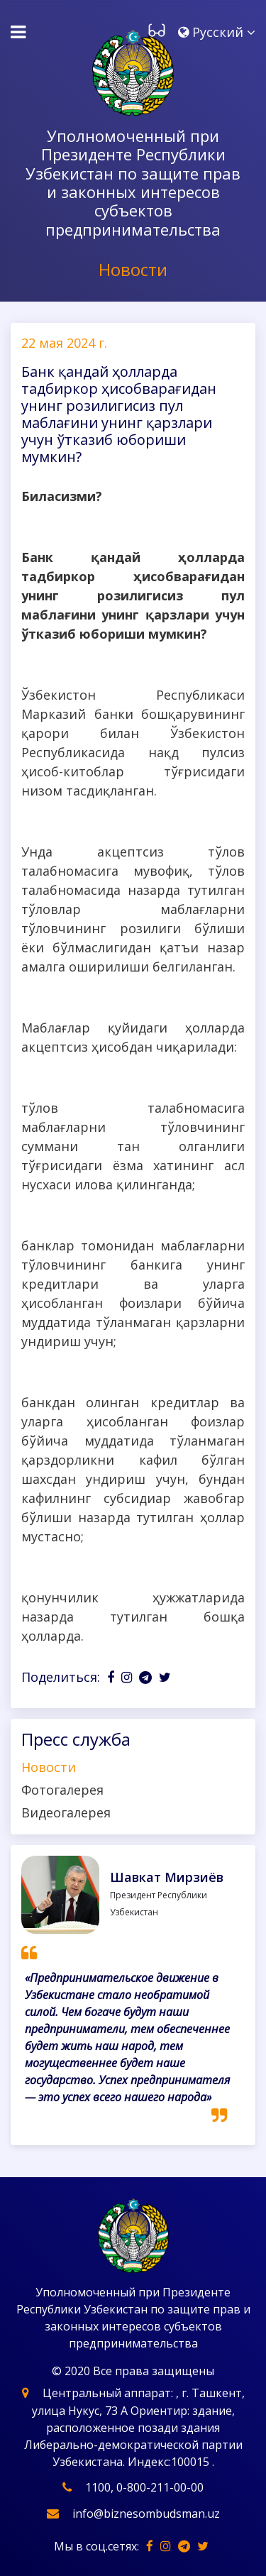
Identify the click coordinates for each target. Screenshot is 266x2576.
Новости (48, 1767)
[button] (216, 32)
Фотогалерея (62, 1790)
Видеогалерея (66, 1812)
